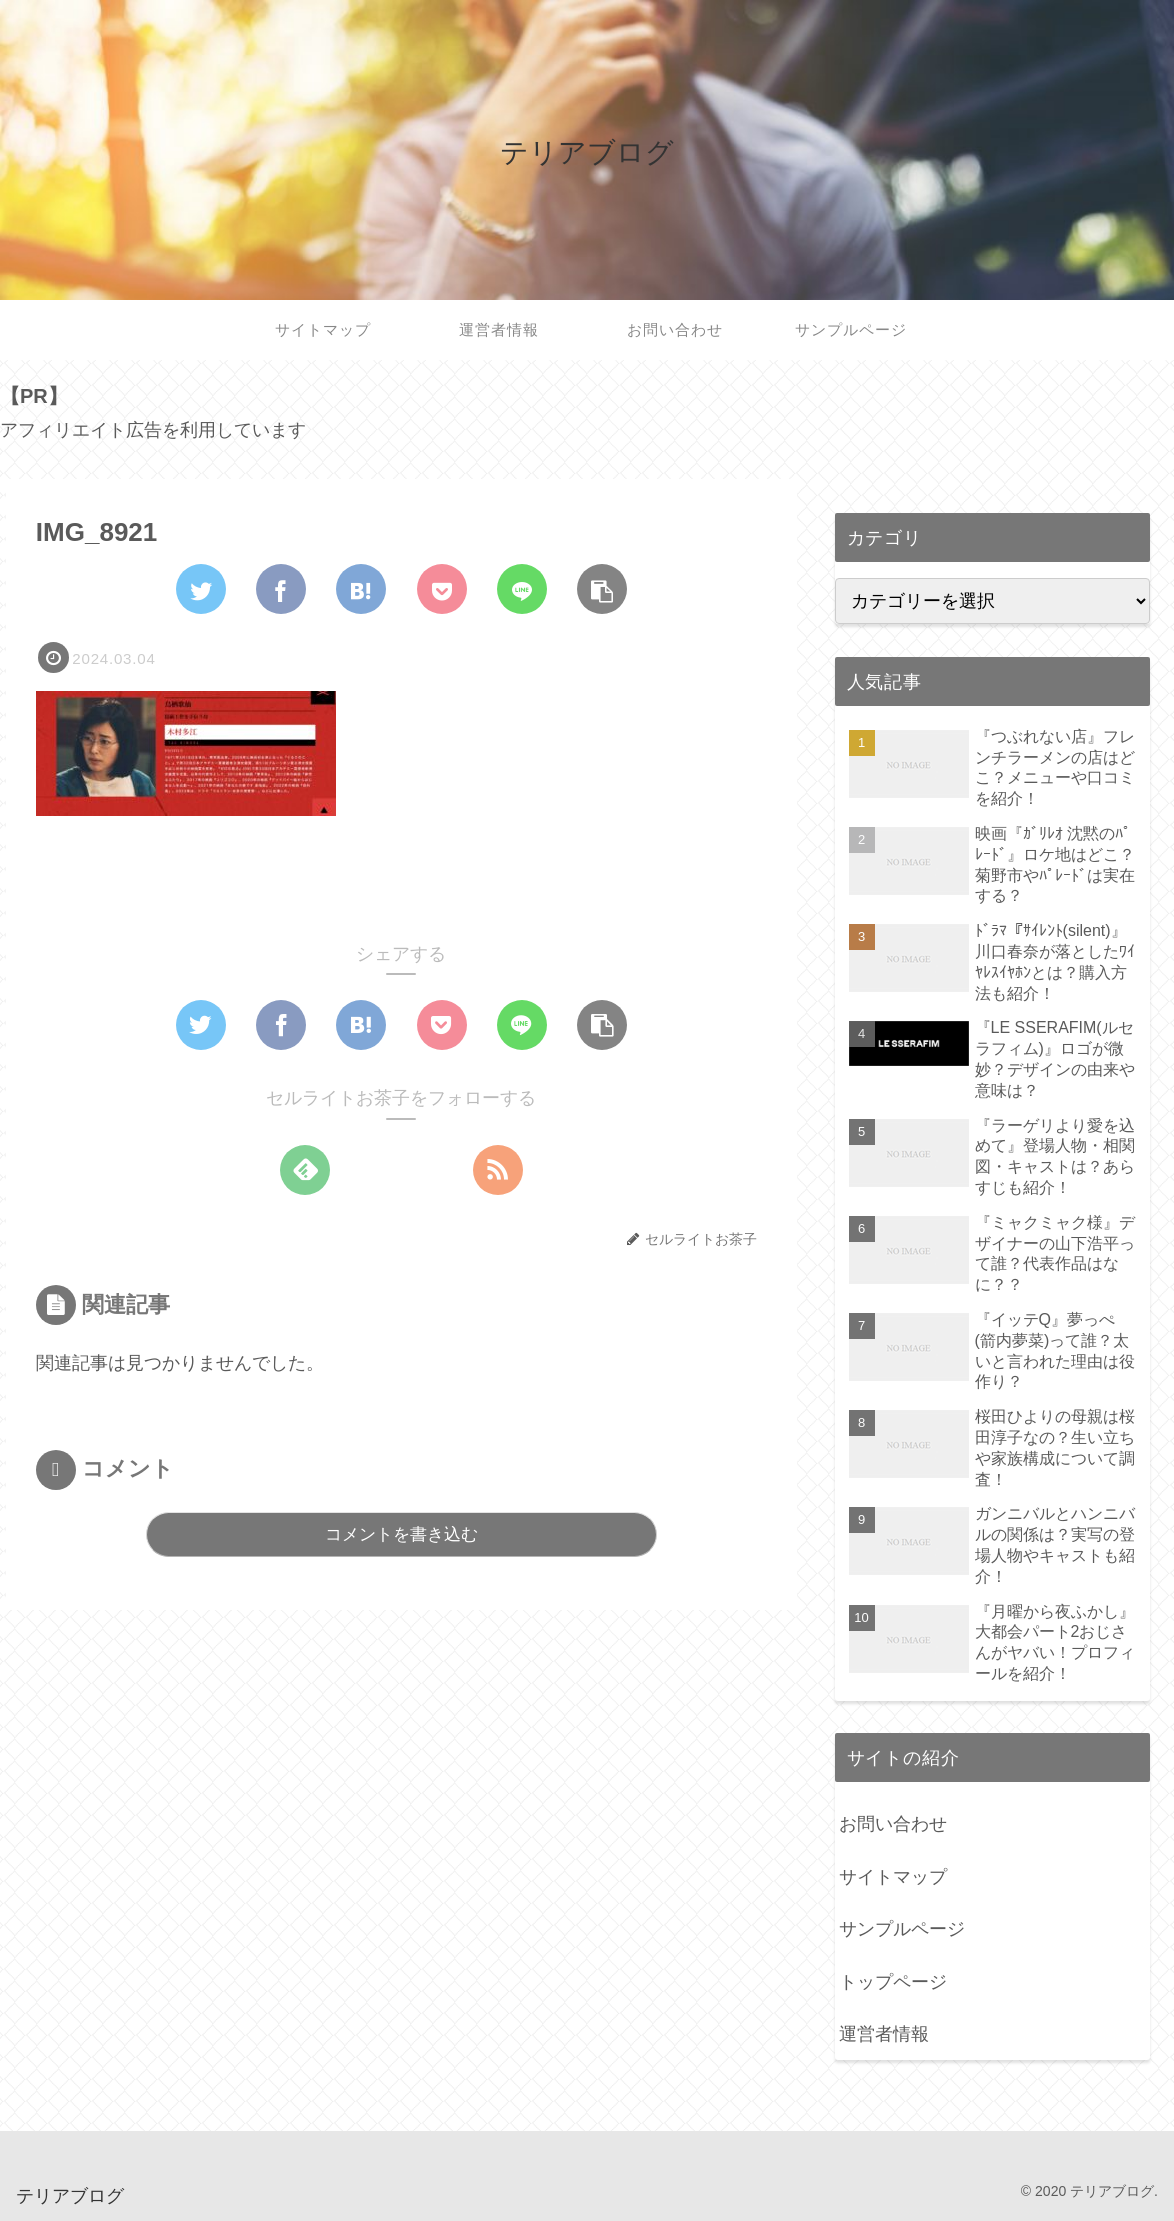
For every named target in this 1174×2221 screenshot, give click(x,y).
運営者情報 (884, 2034)
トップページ (893, 1982)
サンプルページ (902, 1929)
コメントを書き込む (401, 1534)
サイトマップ (893, 1877)
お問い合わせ (893, 1824)
